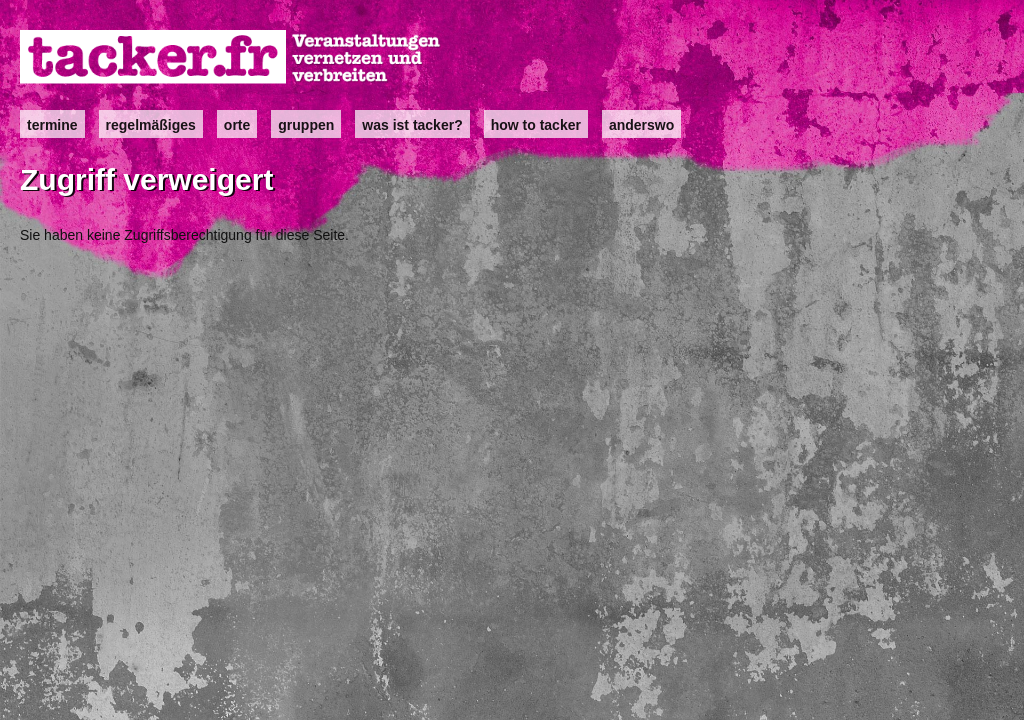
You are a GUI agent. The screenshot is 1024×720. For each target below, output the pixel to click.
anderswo (641, 125)
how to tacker (536, 125)
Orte (237, 125)
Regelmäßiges (151, 125)
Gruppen (306, 125)
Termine (52, 125)
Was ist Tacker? (412, 125)
